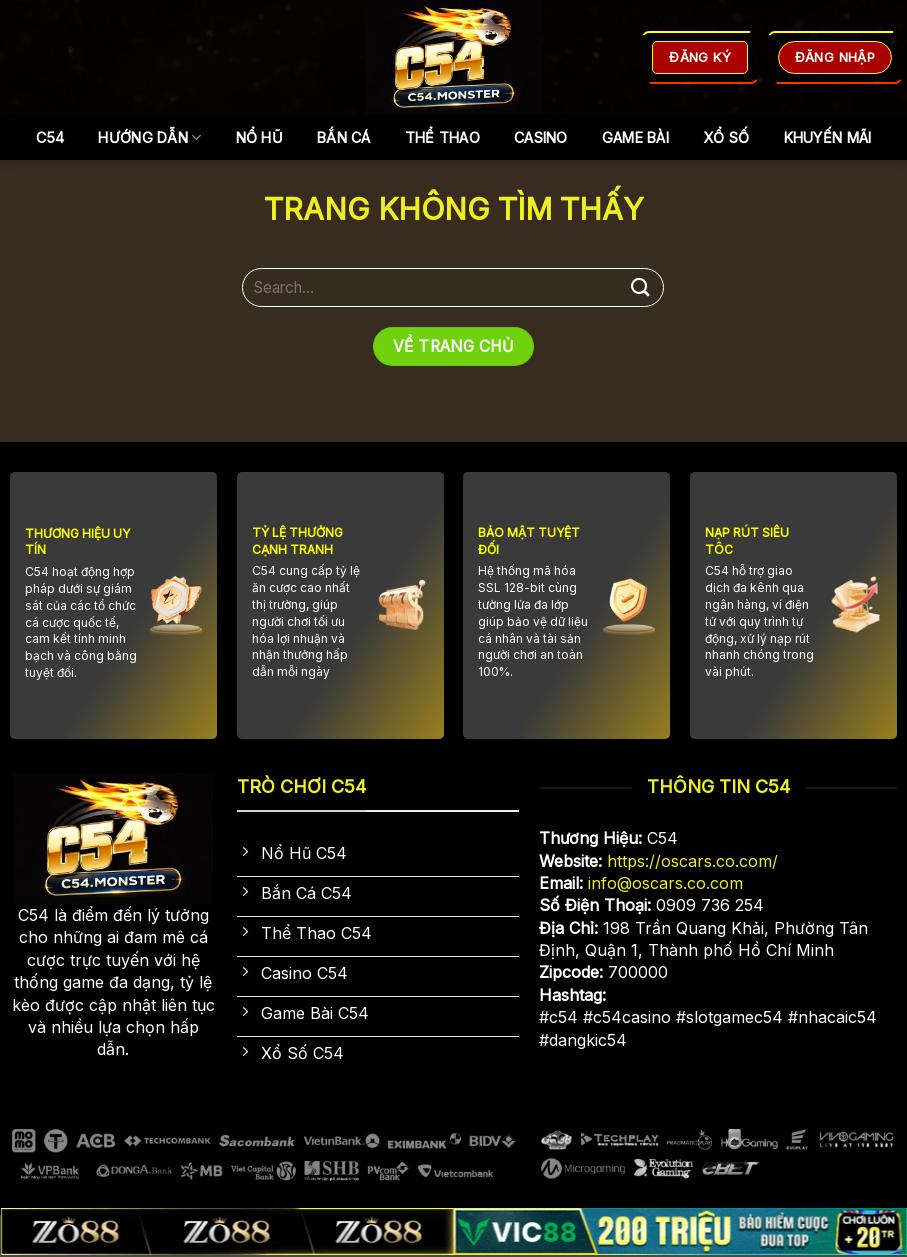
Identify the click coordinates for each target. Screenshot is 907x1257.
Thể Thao (442, 137)
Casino (541, 137)
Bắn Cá (344, 137)
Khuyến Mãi (828, 137)
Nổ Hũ (259, 137)
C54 (50, 137)
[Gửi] (641, 287)
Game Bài (635, 137)
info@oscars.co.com (665, 883)
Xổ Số (726, 137)
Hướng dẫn (149, 137)
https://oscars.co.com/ (692, 861)
